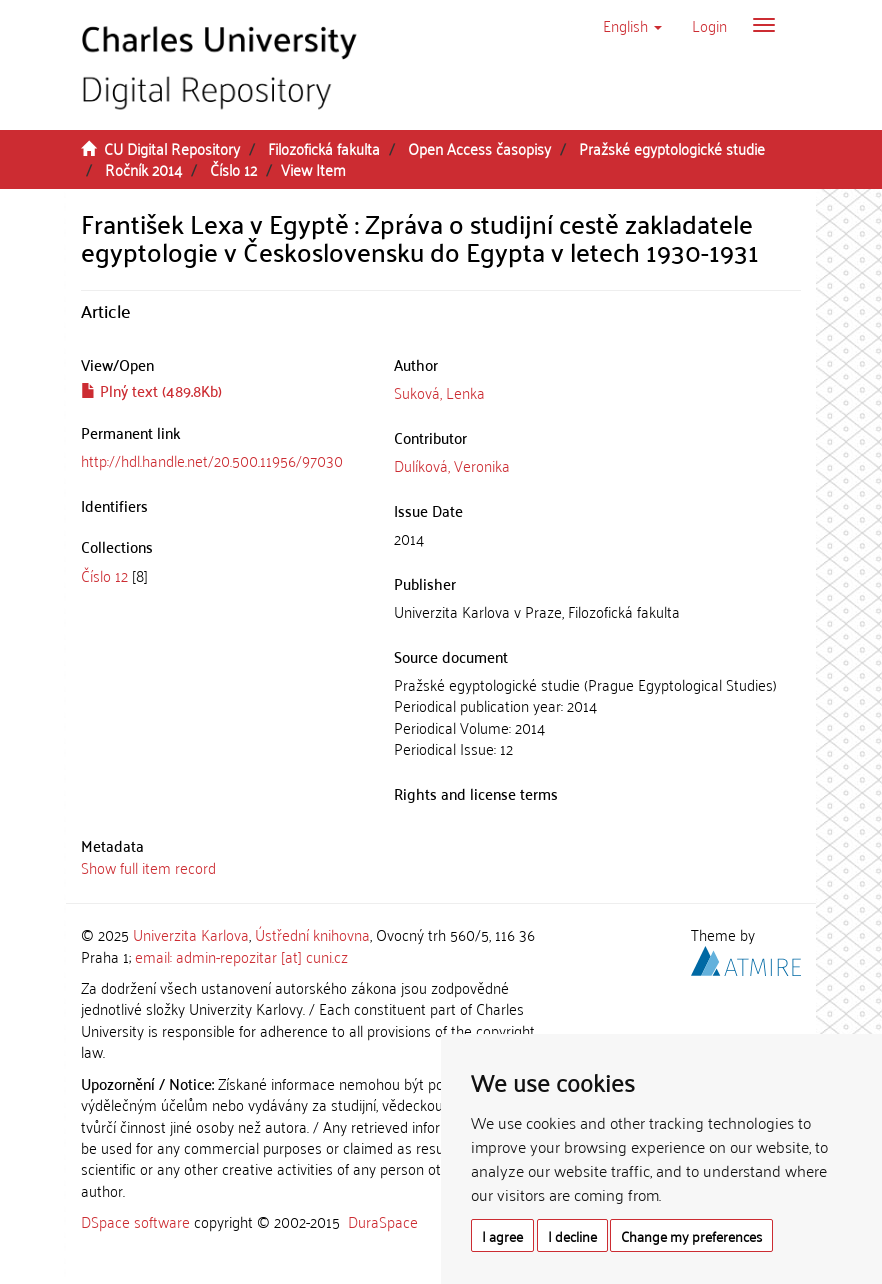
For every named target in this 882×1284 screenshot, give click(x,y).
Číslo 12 (233, 169)
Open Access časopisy (479, 148)
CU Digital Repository (172, 148)
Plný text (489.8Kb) (151, 390)
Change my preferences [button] (691, 1235)
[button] (632, 25)
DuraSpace (383, 1221)
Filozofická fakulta (324, 148)
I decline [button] (572, 1235)
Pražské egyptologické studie (672, 148)
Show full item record (148, 867)
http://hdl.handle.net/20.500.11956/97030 (212, 460)
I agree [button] (502, 1235)
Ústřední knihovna (312, 934)
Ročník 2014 (143, 169)
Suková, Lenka (439, 392)
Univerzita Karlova (191, 934)
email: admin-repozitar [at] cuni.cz (241, 956)
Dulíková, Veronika (452, 465)
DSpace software (135, 1221)
